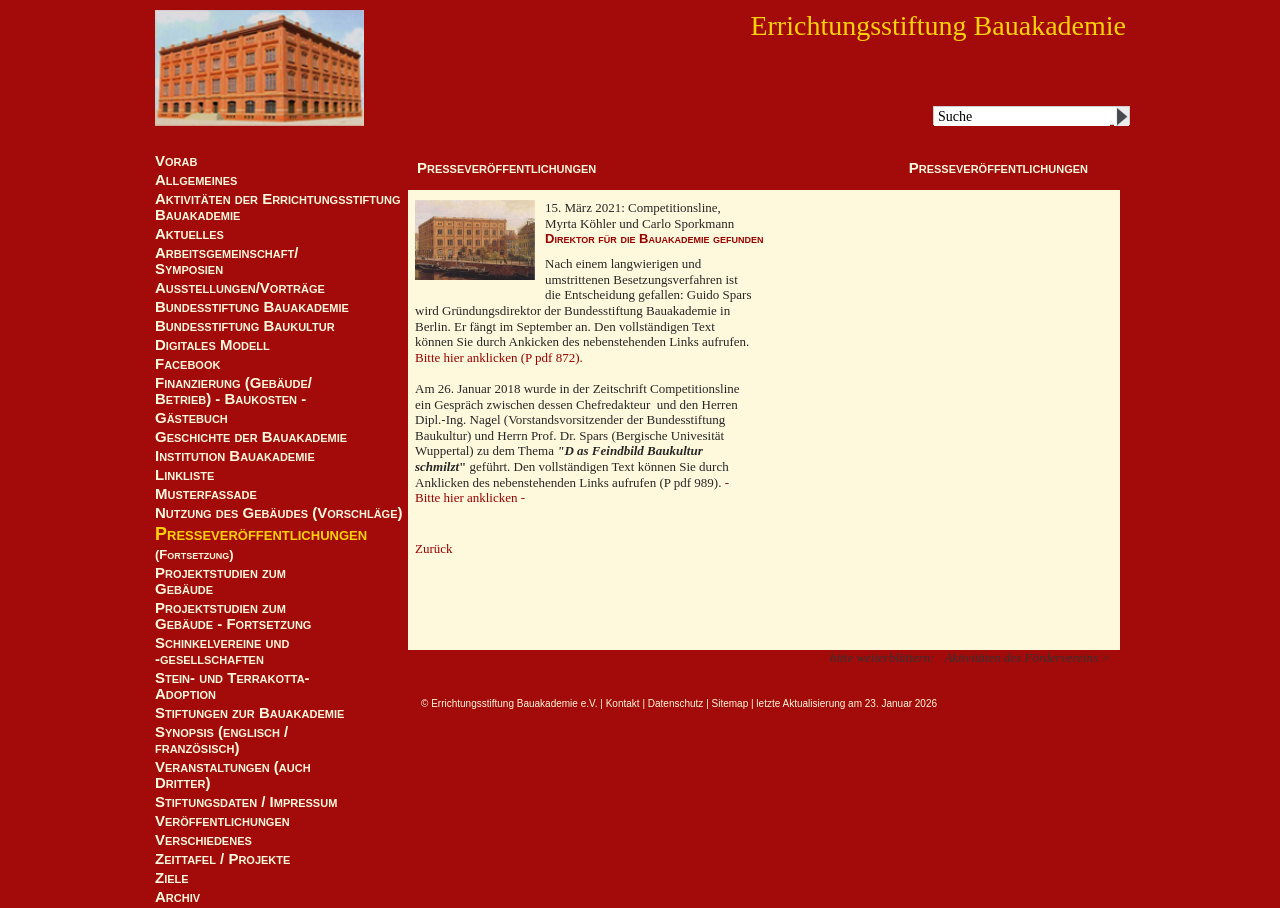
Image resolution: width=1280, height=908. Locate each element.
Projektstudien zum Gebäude (220, 581)
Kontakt (623, 703)
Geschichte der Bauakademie (251, 437)
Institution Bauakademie (235, 456)
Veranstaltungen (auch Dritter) (233, 775)
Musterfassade (206, 494)
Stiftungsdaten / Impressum (246, 802)
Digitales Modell (212, 345)
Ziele (172, 878)
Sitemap (730, 703)
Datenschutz (676, 703)
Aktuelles (189, 234)
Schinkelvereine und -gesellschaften (222, 651)
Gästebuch (191, 418)
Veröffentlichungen (222, 821)
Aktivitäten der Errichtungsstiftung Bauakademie (278, 207)
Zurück (434, 548)
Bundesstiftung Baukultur (245, 326)
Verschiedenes (203, 840)
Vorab (176, 161)
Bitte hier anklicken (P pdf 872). (499, 357)
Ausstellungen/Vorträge (240, 288)
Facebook (187, 364)
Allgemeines (196, 180)
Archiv (177, 897)
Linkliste (184, 475)
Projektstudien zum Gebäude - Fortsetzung (233, 616)
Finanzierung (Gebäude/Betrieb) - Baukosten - (233, 391)
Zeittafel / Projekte (222, 859)
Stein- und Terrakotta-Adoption (232, 686)
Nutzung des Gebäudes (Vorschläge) (279, 513)
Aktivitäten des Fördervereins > (1027, 657)
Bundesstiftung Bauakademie (252, 307)
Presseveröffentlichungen (261, 534)
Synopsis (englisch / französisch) (221, 740)
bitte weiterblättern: (882, 657)
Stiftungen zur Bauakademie (249, 713)
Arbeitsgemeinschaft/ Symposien (226, 261)
